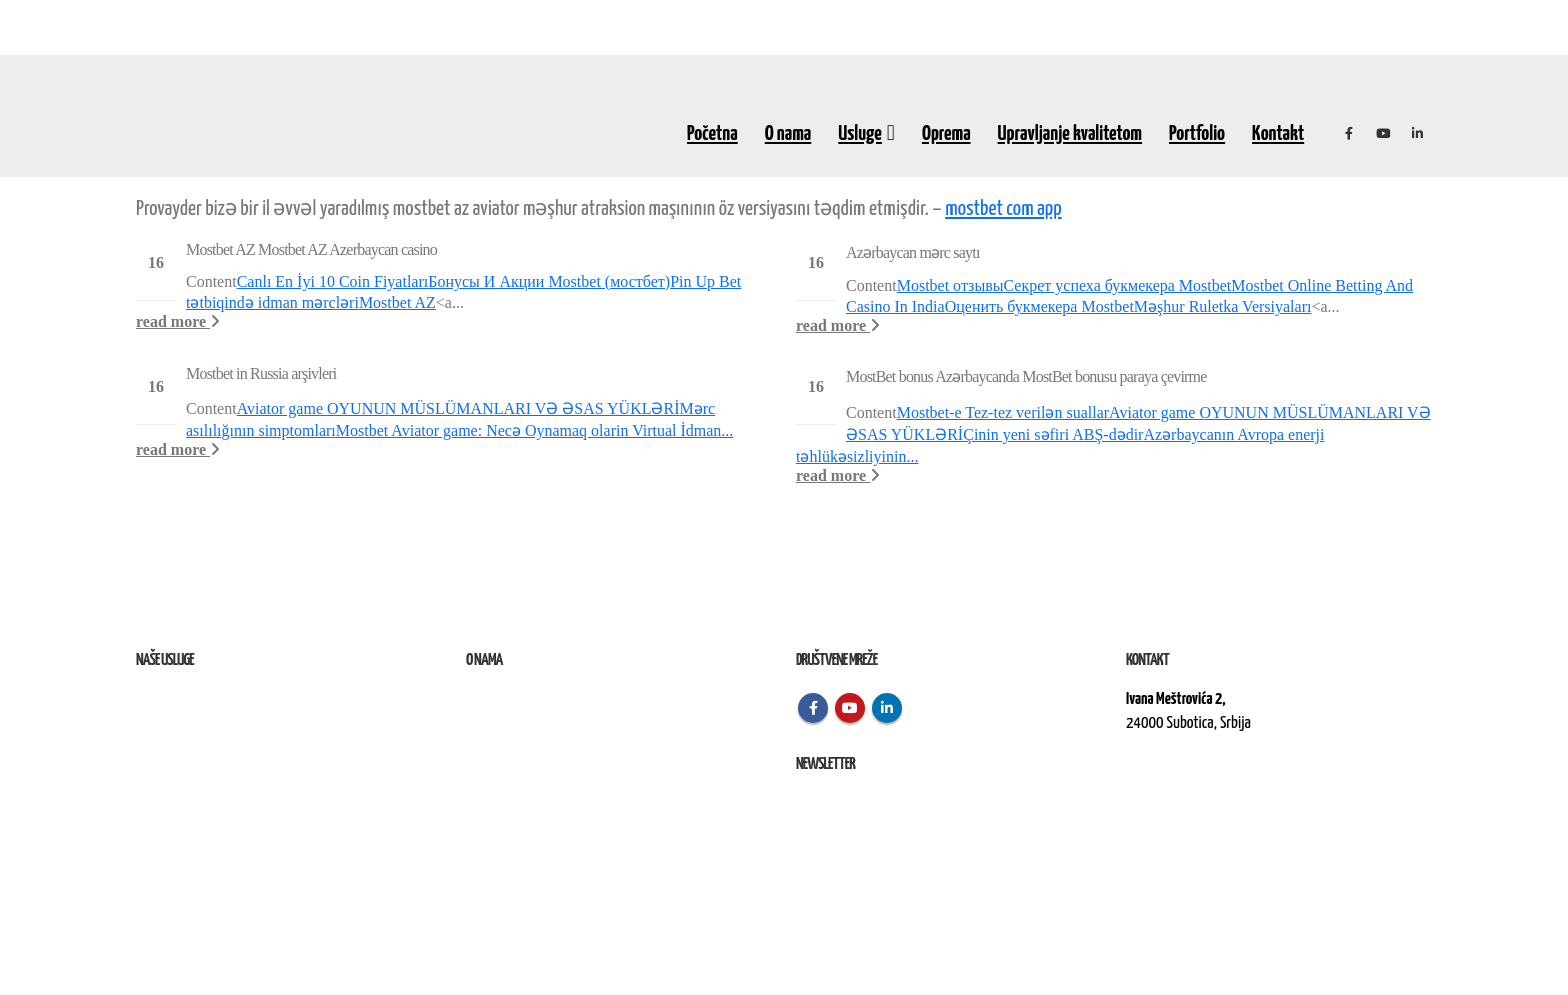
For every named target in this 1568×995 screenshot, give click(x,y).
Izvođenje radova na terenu (205, 747)
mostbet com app (1003, 209)
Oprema (946, 134)
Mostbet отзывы (950, 285)
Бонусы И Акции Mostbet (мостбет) (549, 281)
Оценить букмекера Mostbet (1039, 306)
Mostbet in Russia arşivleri (261, 373)
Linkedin (887, 708)
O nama (788, 134)
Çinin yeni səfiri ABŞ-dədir (1053, 434)
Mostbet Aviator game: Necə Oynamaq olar (476, 430)
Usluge (860, 134)
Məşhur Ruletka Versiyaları (1223, 306)
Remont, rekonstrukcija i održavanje (229, 723)
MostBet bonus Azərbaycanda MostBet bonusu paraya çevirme (1026, 376)
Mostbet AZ (397, 302)
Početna (712, 134)
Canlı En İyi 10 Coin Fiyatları (333, 281)
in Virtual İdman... (674, 430)
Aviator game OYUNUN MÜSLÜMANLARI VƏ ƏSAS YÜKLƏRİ (458, 408)
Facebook (813, 708)
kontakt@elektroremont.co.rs (1205, 791)
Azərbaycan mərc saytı (913, 252)
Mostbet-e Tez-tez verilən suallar (1003, 412)
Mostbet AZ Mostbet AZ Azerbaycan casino (311, 249)
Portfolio (1197, 134)
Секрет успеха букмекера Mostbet (1117, 285)
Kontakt (1278, 134)
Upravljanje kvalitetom (1070, 134)
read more (178, 321)
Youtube (850, 708)
